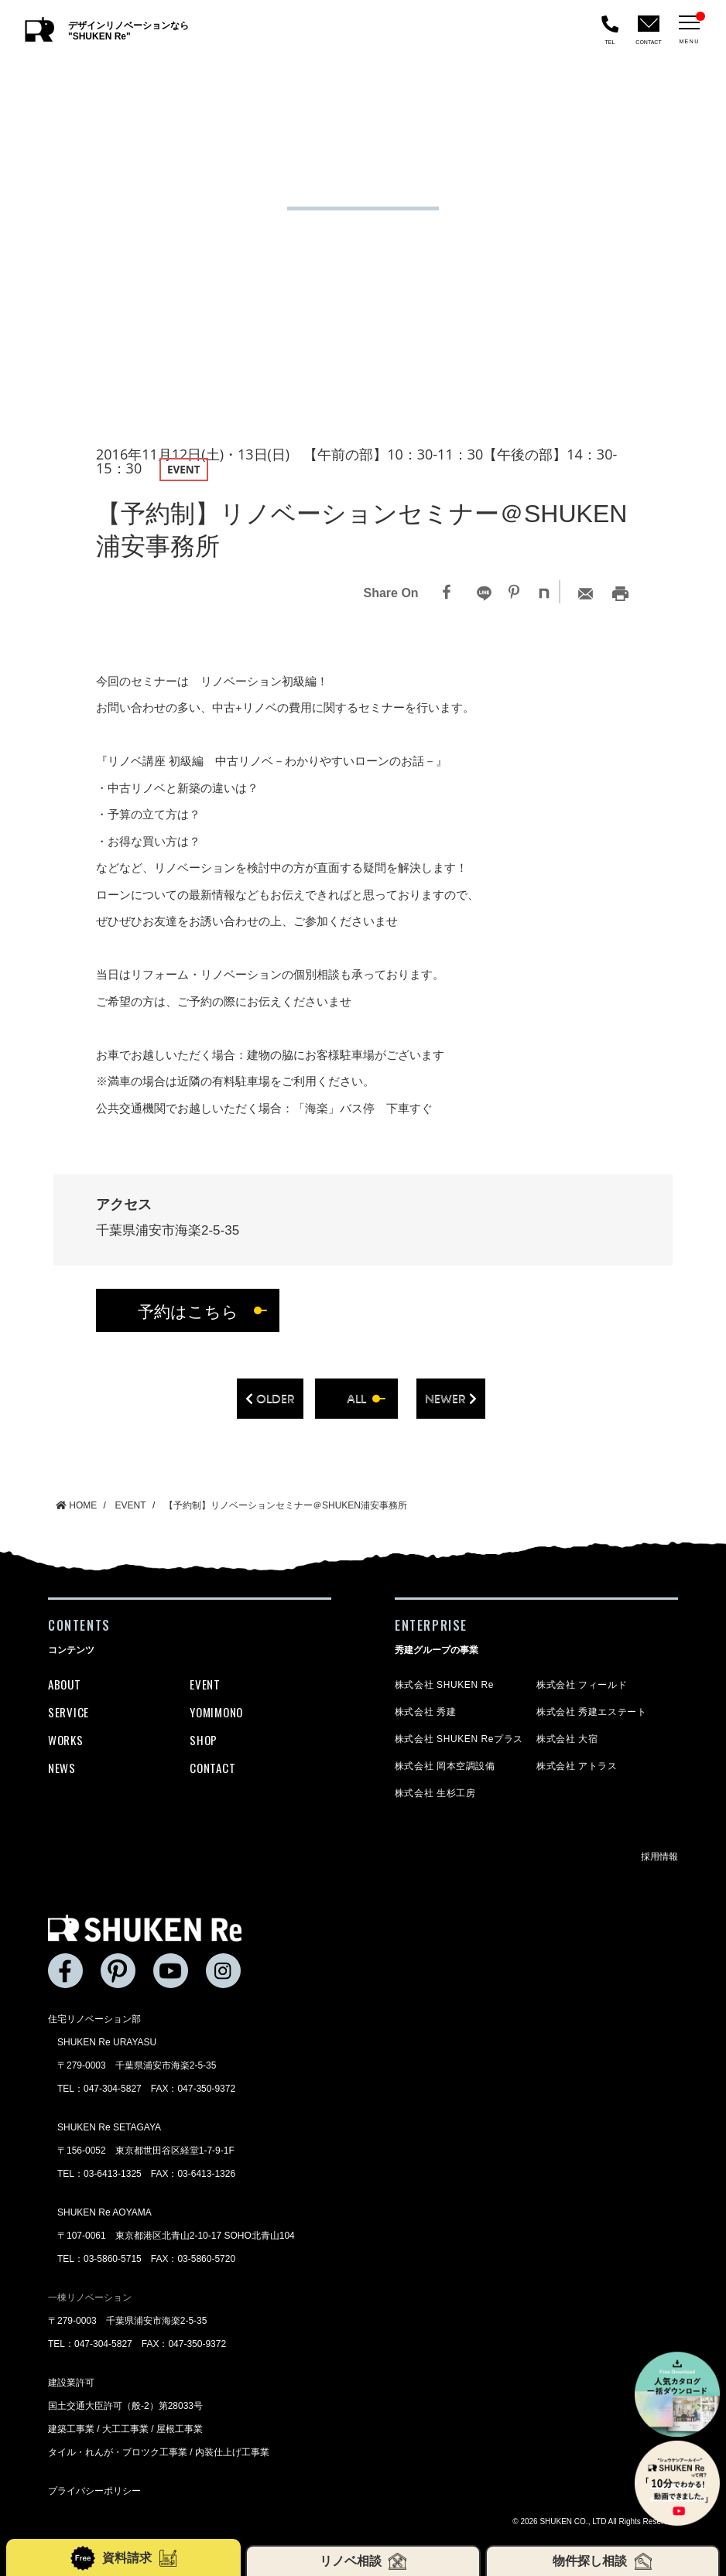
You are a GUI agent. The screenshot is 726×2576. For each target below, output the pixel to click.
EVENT (205, 1684)
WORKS (66, 1739)
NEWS (62, 1767)
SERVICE (68, 1711)
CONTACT (212, 1767)
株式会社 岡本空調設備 (445, 1766)
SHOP (203, 1739)
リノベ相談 (363, 2561)
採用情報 (659, 1856)
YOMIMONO (216, 1711)
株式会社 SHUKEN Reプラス (459, 1739)
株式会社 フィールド (581, 1684)
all (356, 1398)
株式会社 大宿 (567, 1739)
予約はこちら (188, 1310)
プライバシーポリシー (94, 2490)
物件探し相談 (602, 2561)
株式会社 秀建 (426, 1712)
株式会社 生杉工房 (435, 1793)
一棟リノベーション (90, 2297)
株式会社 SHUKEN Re (444, 1684)
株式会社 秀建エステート (591, 1712)
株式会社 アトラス (577, 1766)
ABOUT (64, 1684)
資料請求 (123, 2558)
